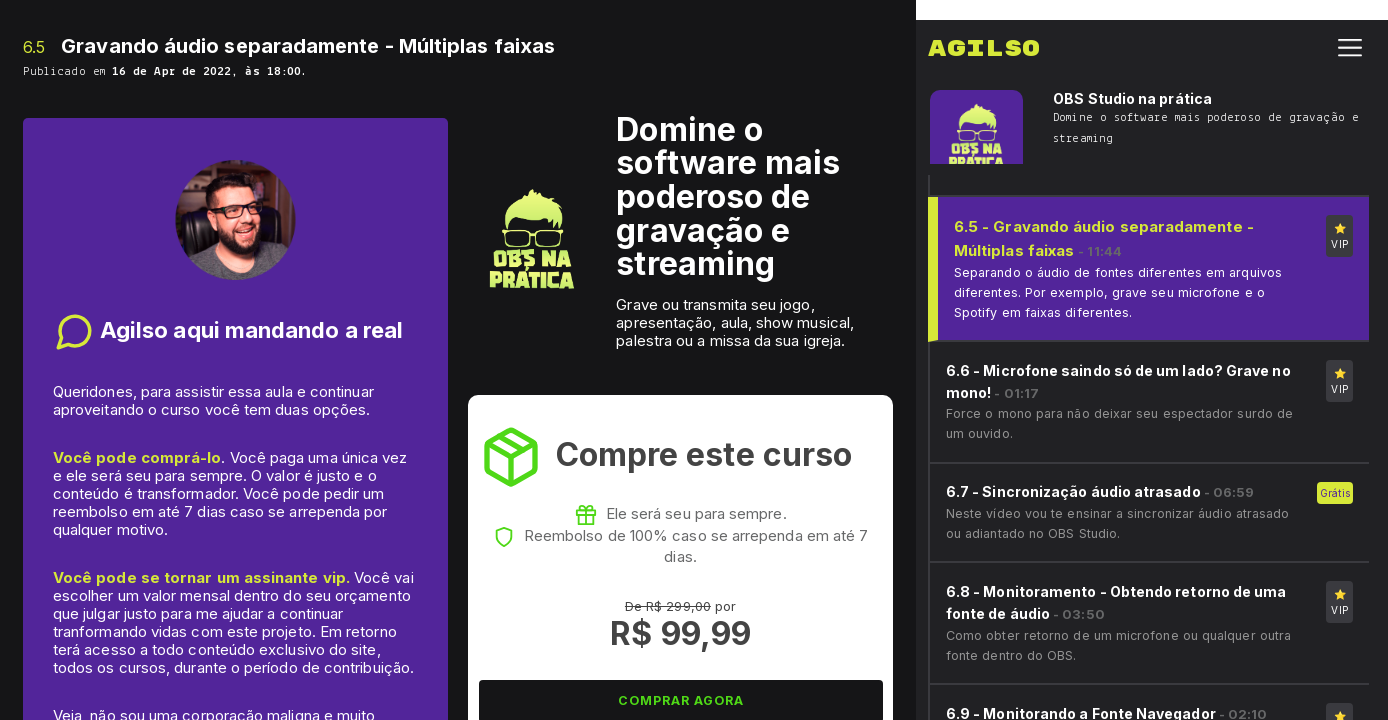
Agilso (984, 29)
